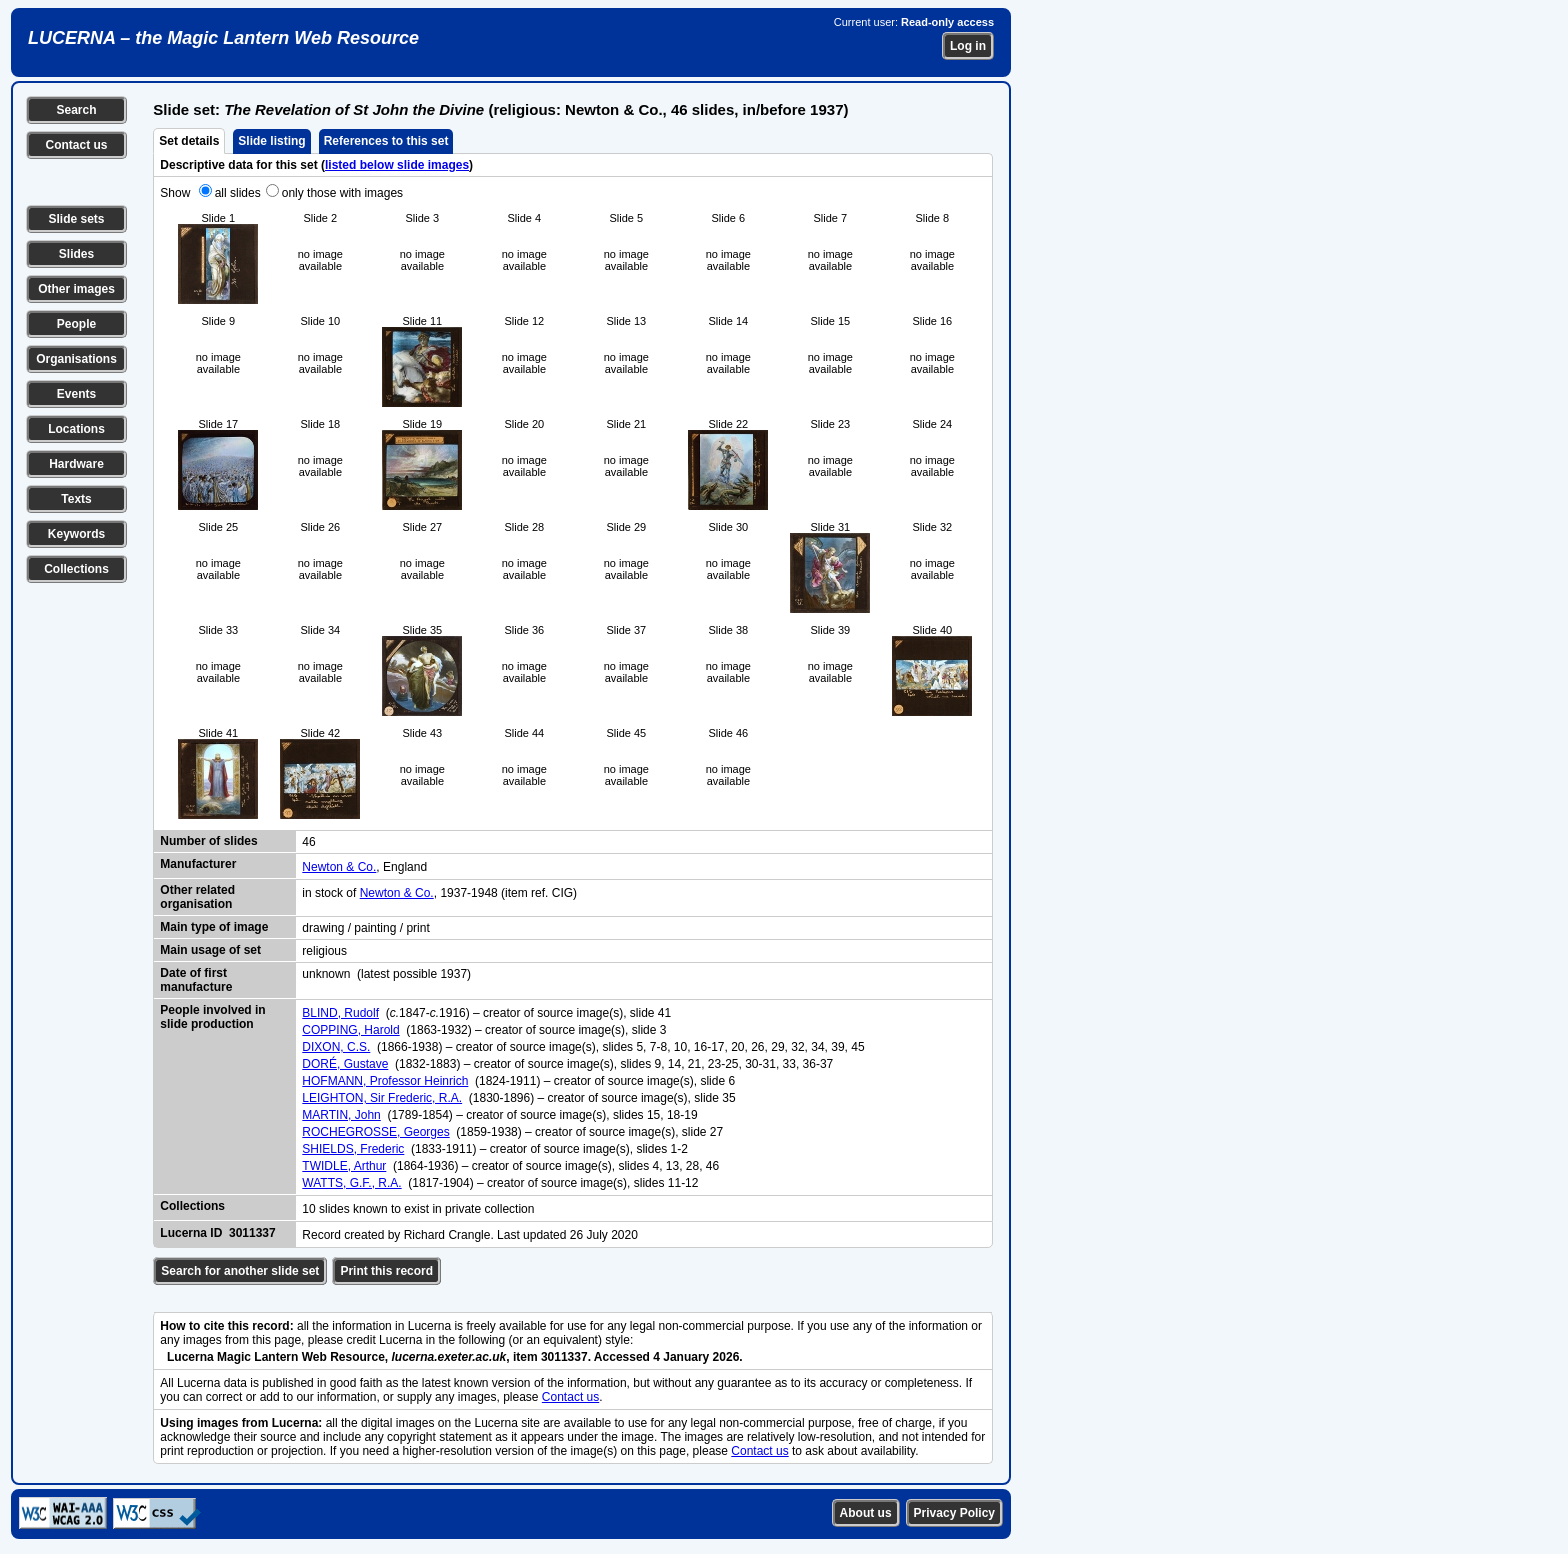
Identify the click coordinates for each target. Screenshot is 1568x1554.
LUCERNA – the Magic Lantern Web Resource (223, 38)
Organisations (76, 359)
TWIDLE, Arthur (344, 1166)
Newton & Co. (339, 867)
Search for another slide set (240, 1271)
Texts (76, 499)
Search (76, 110)
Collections (76, 569)
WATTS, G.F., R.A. (351, 1183)
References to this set (386, 141)
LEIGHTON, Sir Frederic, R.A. (382, 1098)
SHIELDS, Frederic (353, 1149)
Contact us (76, 145)
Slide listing (271, 141)
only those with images (342, 193)
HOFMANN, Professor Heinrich (385, 1081)
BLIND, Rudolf (340, 1013)
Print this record (386, 1271)
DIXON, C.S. (336, 1047)
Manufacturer (198, 864)
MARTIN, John (341, 1115)
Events (76, 394)
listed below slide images (397, 165)
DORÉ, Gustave (345, 1064)
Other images (76, 289)
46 (308, 842)
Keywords (76, 534)
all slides (238, 193)
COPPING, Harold (350, 1030)
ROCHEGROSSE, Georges (375, 1132)
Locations (76, 429)
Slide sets (76, 219)
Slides (76, 254)
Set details (189, 141)
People (76, 324)
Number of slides (208, 841)
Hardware (76, 464)
